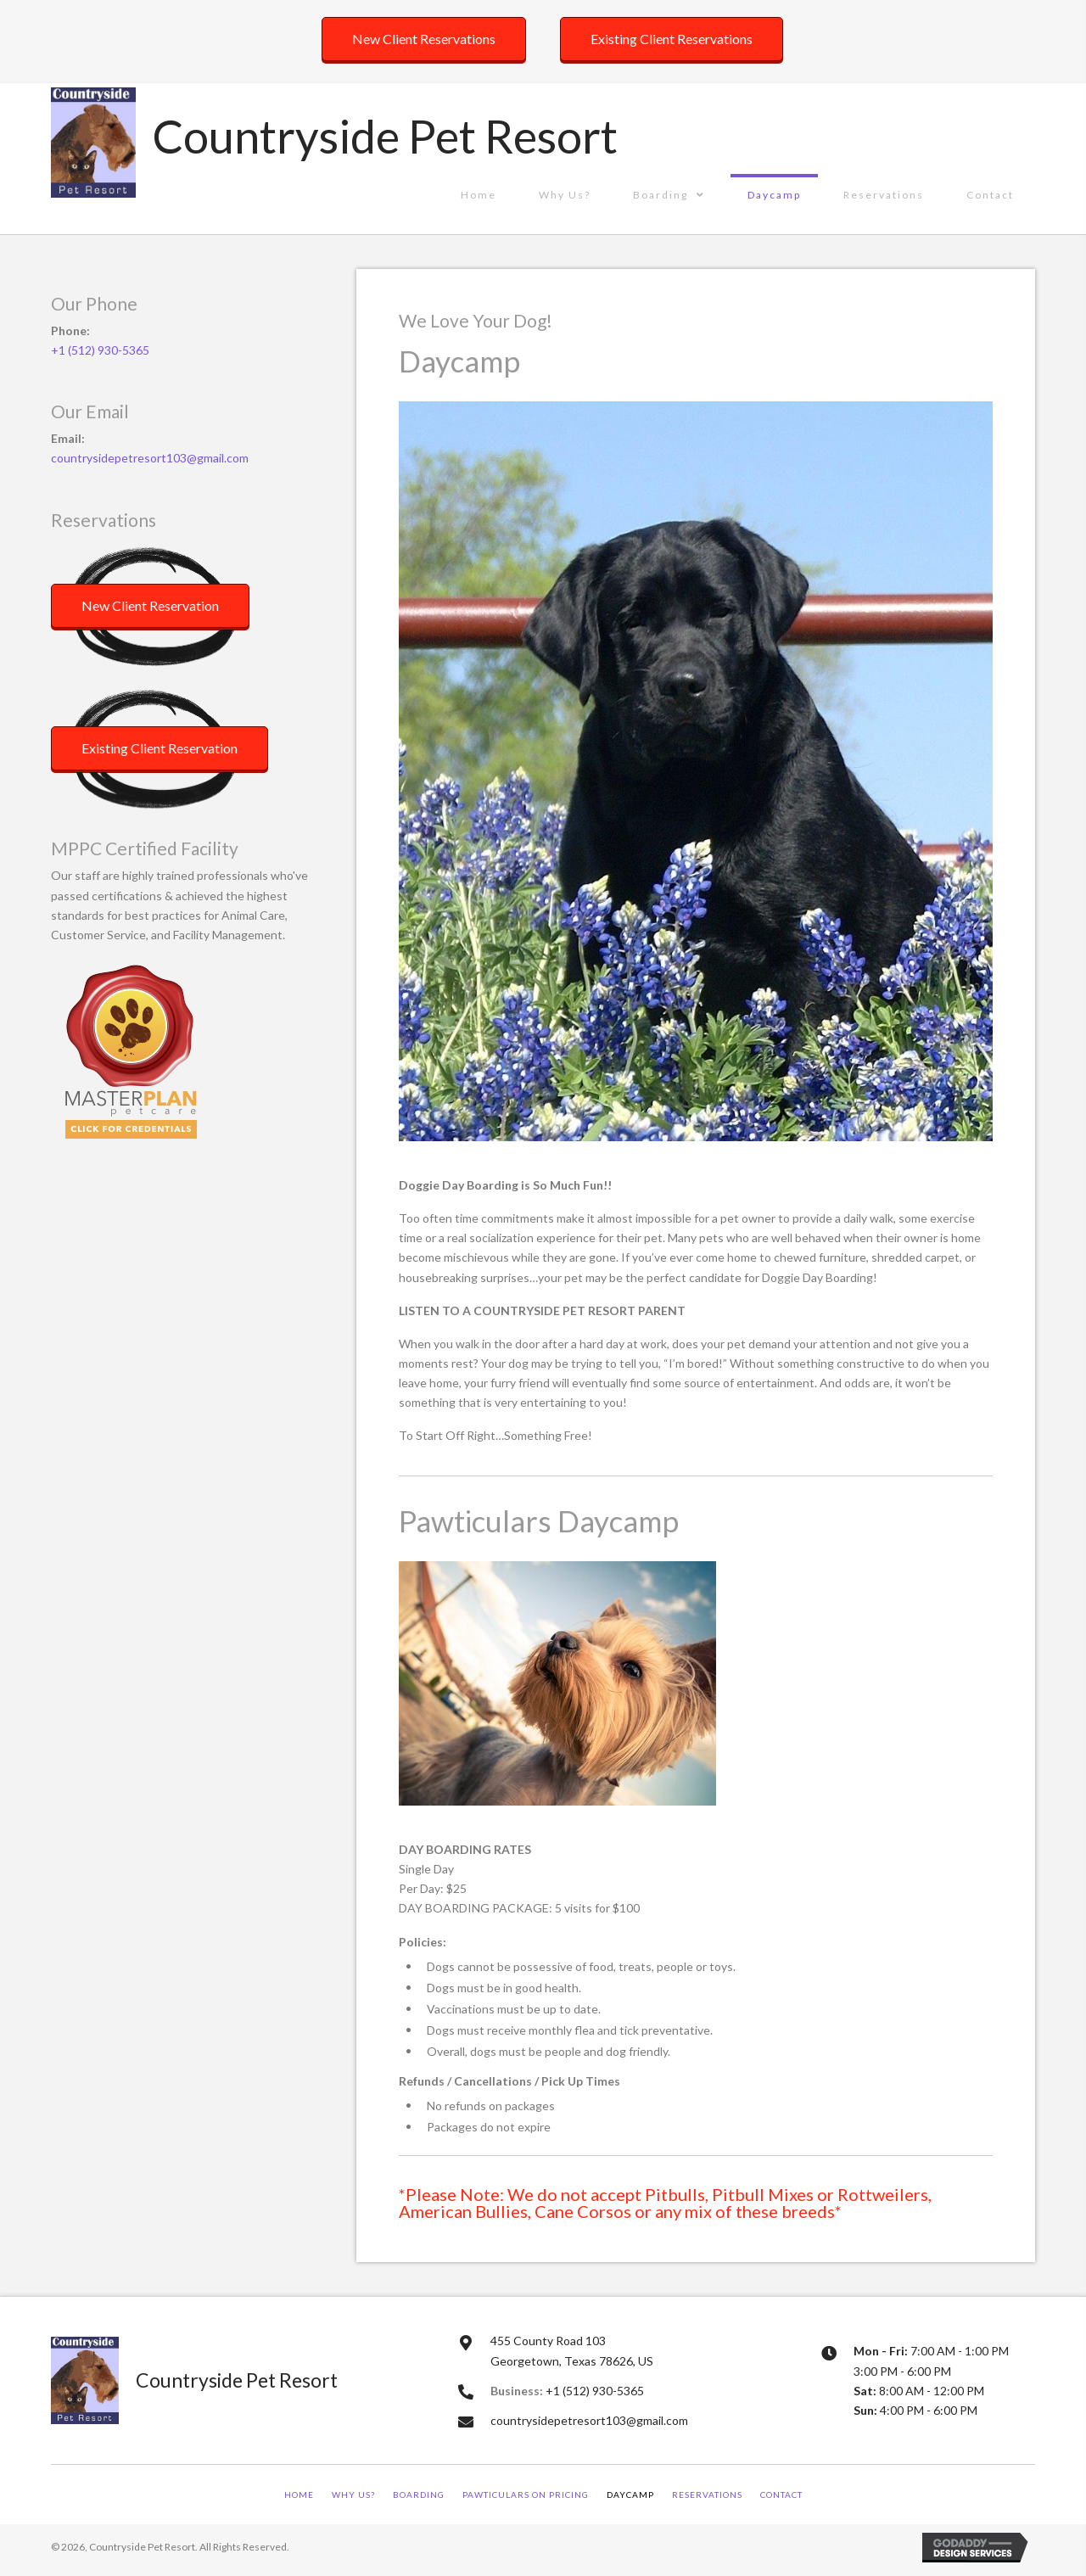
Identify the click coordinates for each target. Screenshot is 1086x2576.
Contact (781, 2494)
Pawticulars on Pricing (525, 2494)
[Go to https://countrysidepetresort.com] (337, 140)
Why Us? (353, 2494)
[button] (424, 39)
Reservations (707, 2494)
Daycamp (630, 2494)
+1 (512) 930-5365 (100, 350)
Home (299, 2494)
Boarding (419, 2494)
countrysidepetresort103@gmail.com (150, 458)
